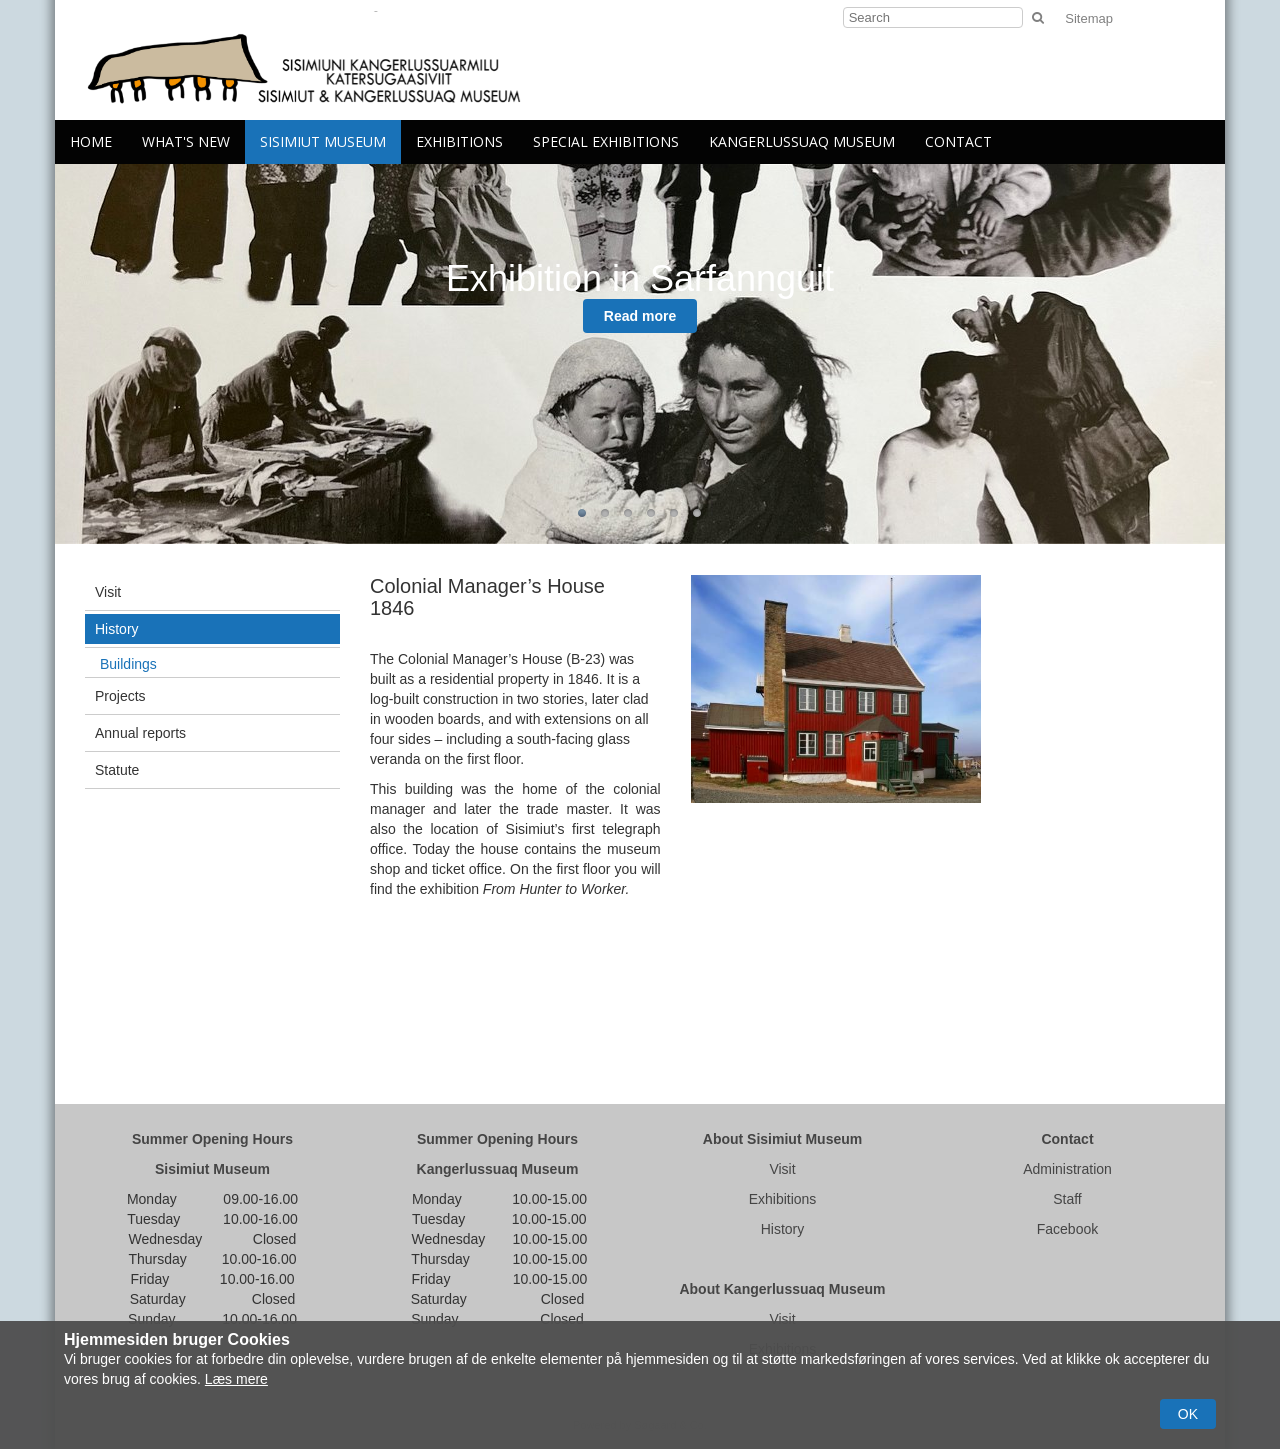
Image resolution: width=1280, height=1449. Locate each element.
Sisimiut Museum (323, 141)
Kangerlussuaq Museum (802, 141)
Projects (120, 696)
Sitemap (1089, 18)
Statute (117, 770)
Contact (958, 141)
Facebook (1067, 1229)
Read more (640, 316)
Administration (1067, 1169)
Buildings (128, 664)
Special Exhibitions (606, 141)
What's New (186, 141)
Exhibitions (459, 141)
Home (91, 141)
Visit (108, 592)
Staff (1067, 1199)
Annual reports (140, 733)
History (117, 629)
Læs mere (236, 1379)
